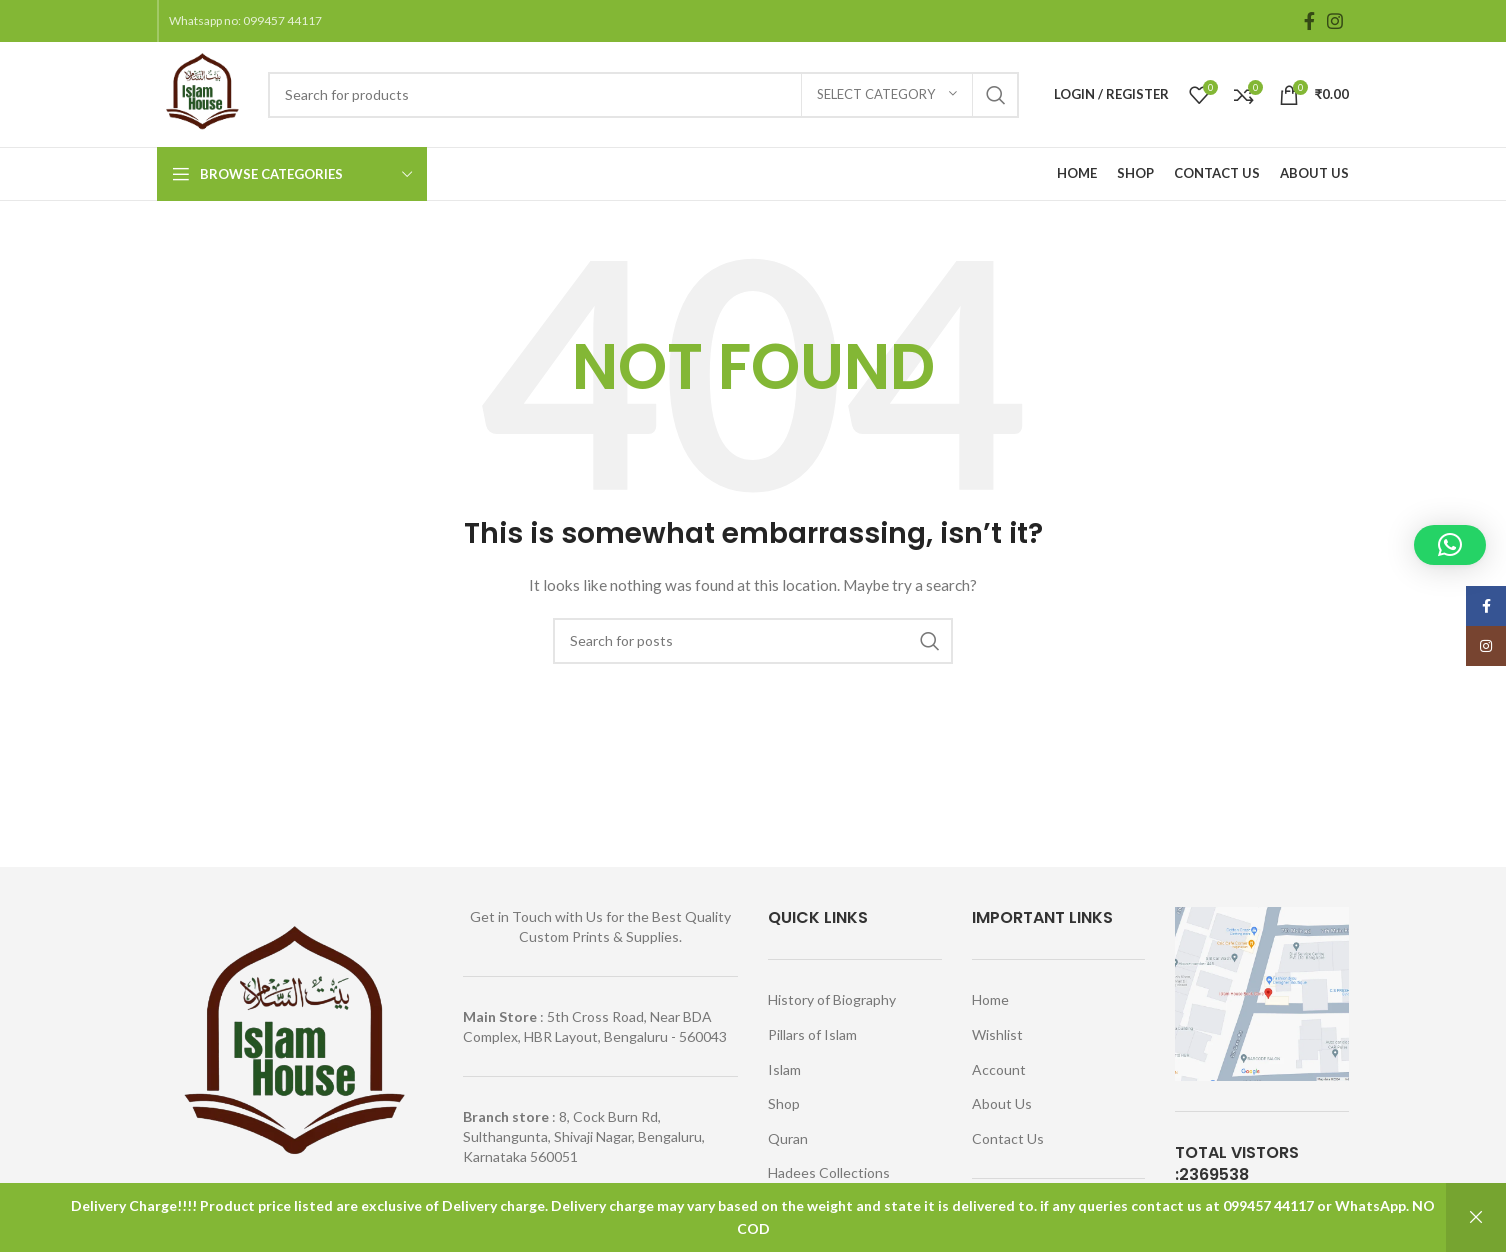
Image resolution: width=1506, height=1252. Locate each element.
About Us (1002, 1103)
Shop (784, 1103)
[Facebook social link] (1309, 21)
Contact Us (1008, 1138)
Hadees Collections (829, 1172)
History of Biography (832, 999)
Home (990, 999)
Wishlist (997, 1034)
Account (999, 1069)
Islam (784, 1069)
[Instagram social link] (1335, 21)
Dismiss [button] (1476, 1217)
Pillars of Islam (812, 1034)
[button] (1450, 545)
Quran (788, 1138)
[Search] (643, 95)
